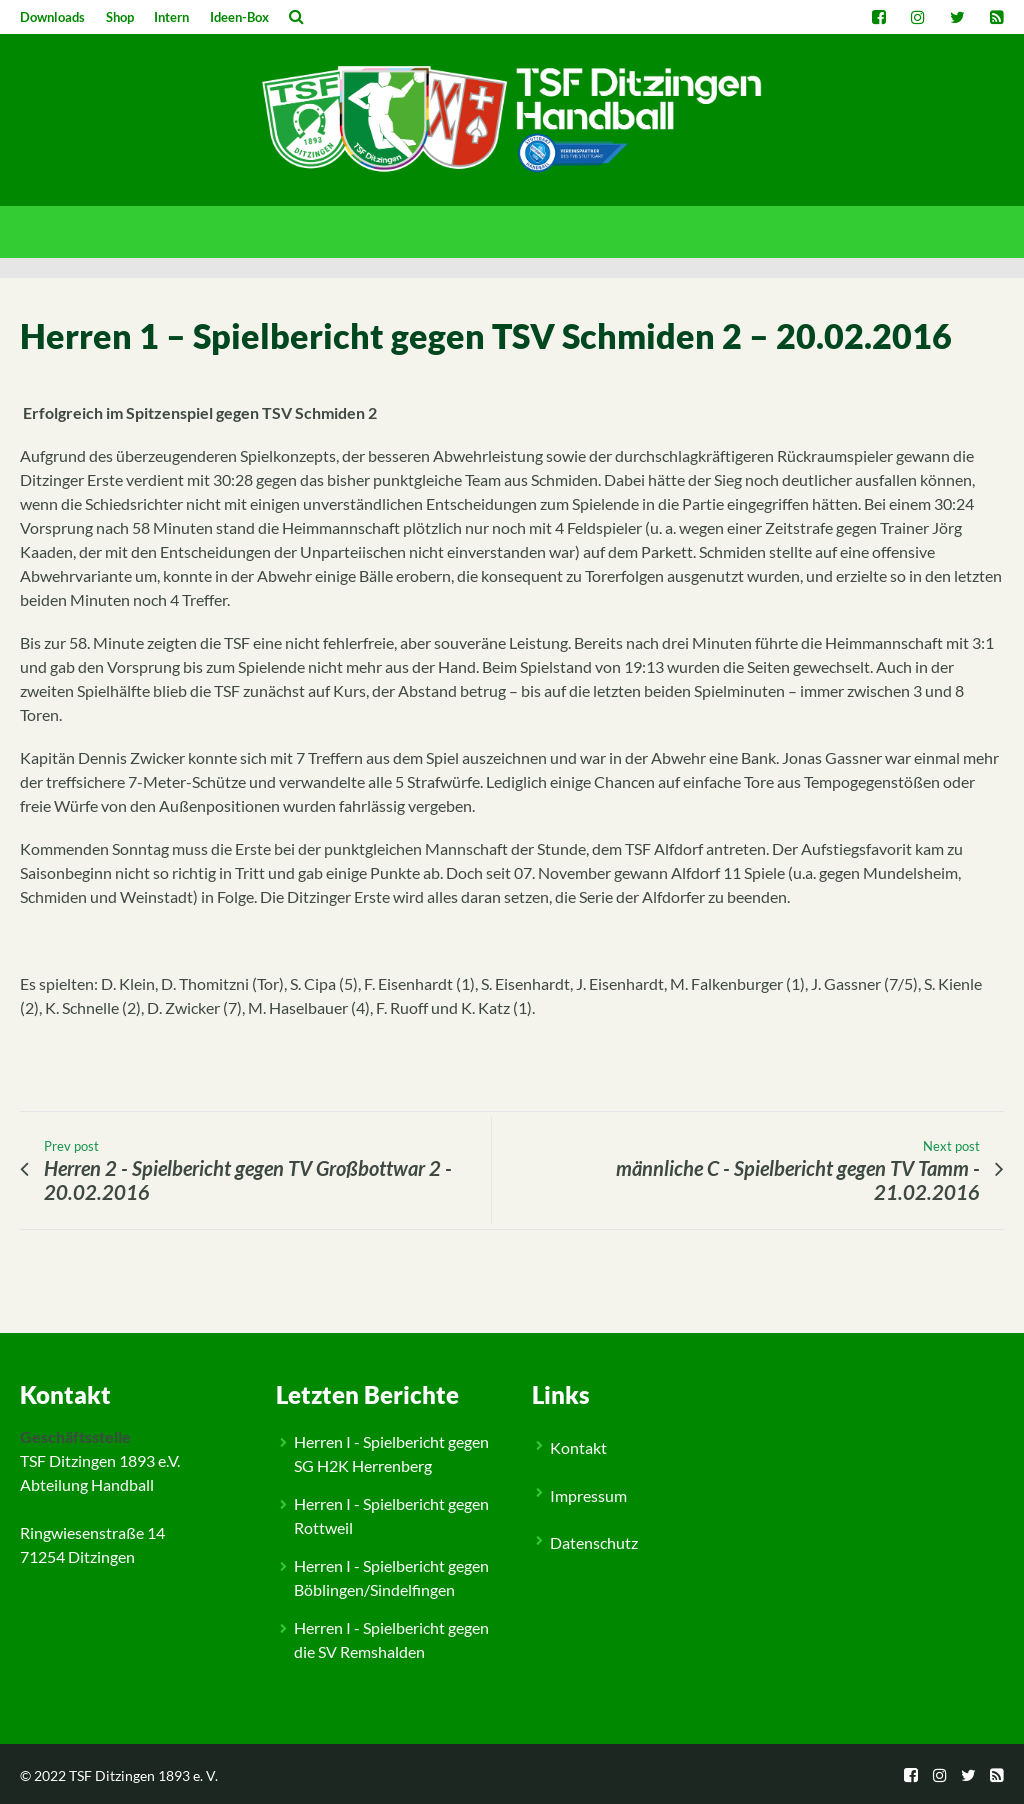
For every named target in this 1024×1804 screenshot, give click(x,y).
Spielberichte (77, 1316)
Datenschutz (594, 1542)
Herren (137, 1316)
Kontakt (578, 1447)
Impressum (588, 1495)
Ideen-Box (239, 17)
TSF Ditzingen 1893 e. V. (143, 1775)
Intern (171, 17)
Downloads (52, 17)
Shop (120, 17)
